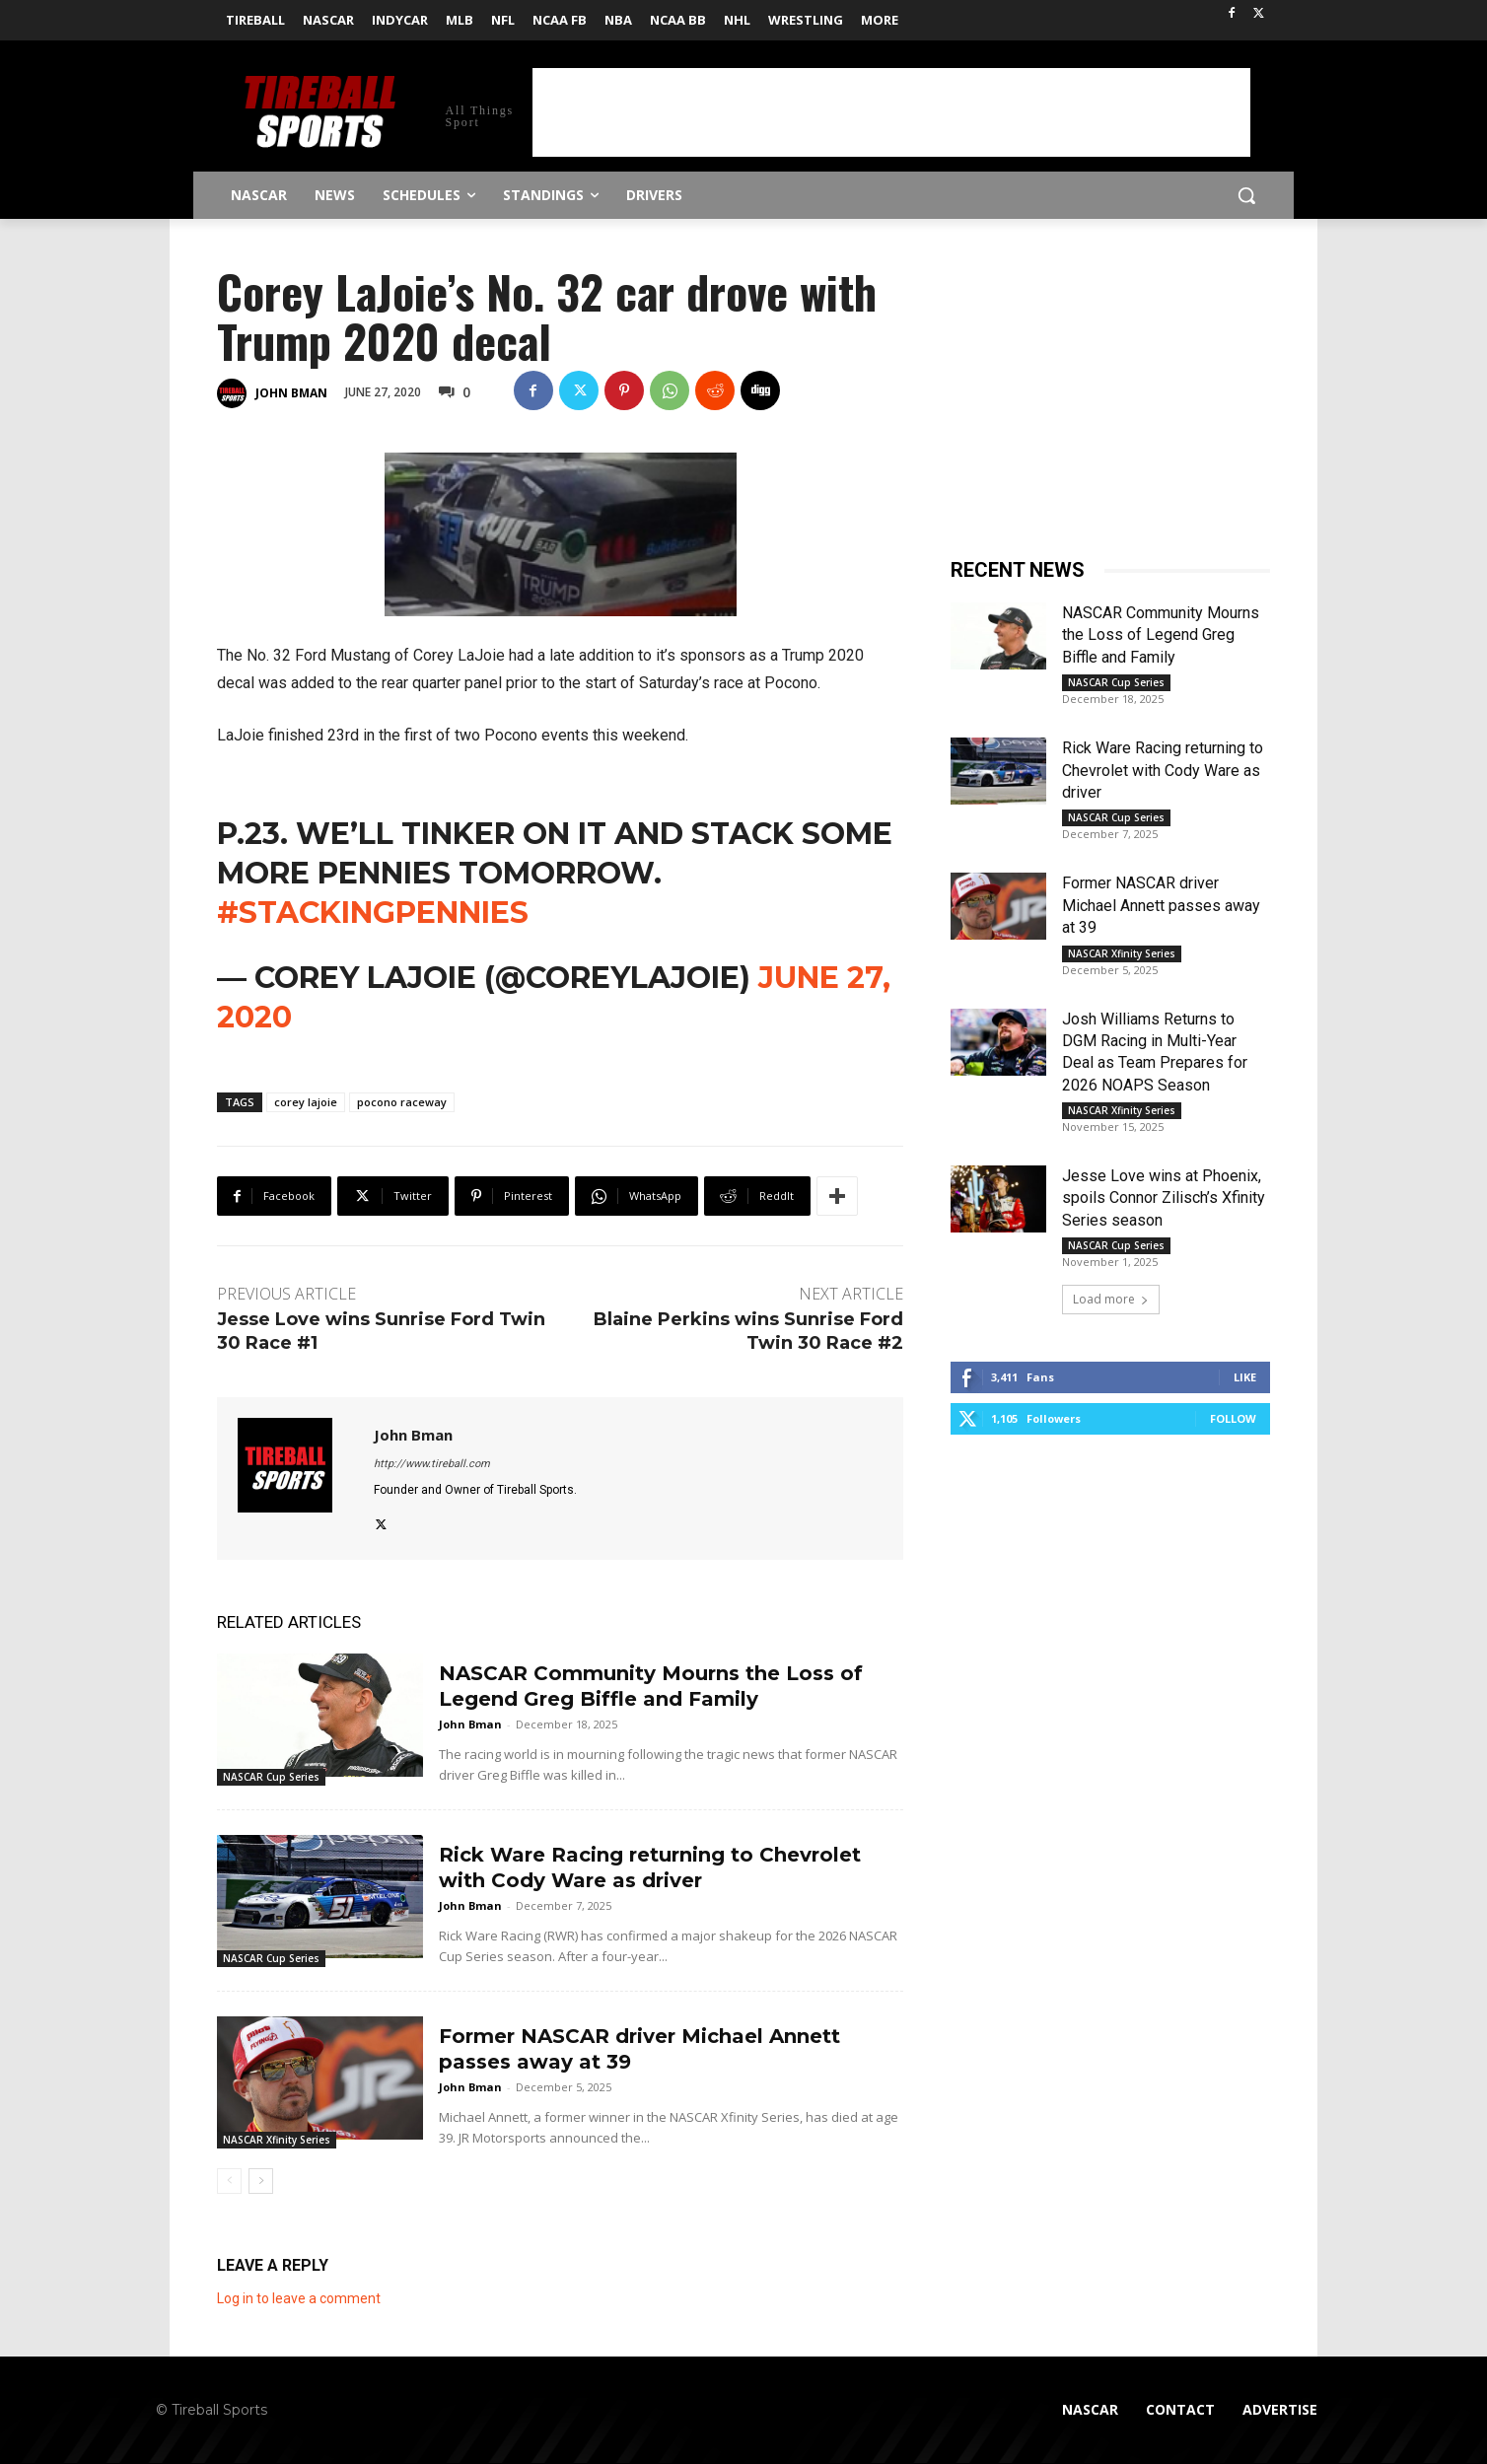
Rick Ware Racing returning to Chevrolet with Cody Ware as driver (1162, 770)
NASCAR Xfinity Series (276, 2140)
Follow (1233, 1418)
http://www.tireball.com (432, 1463)
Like (1245, 1377)
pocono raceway (402, 1101)
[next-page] (260, 2181)
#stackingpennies (373, 912)
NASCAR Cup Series (271, 1777)
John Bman (291, 393)
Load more (1111, 1299)
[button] (1246, 195)
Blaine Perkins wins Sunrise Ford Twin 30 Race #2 (748, 1330)
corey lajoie (305, 1101)
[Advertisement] (891, 112)
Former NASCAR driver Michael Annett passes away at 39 (1161, 905)
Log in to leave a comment (299, 2298)
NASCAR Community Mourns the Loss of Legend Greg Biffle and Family (1160, 635)
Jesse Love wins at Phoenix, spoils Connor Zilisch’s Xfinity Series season (1163, 1198)
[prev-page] (229, 2181)
